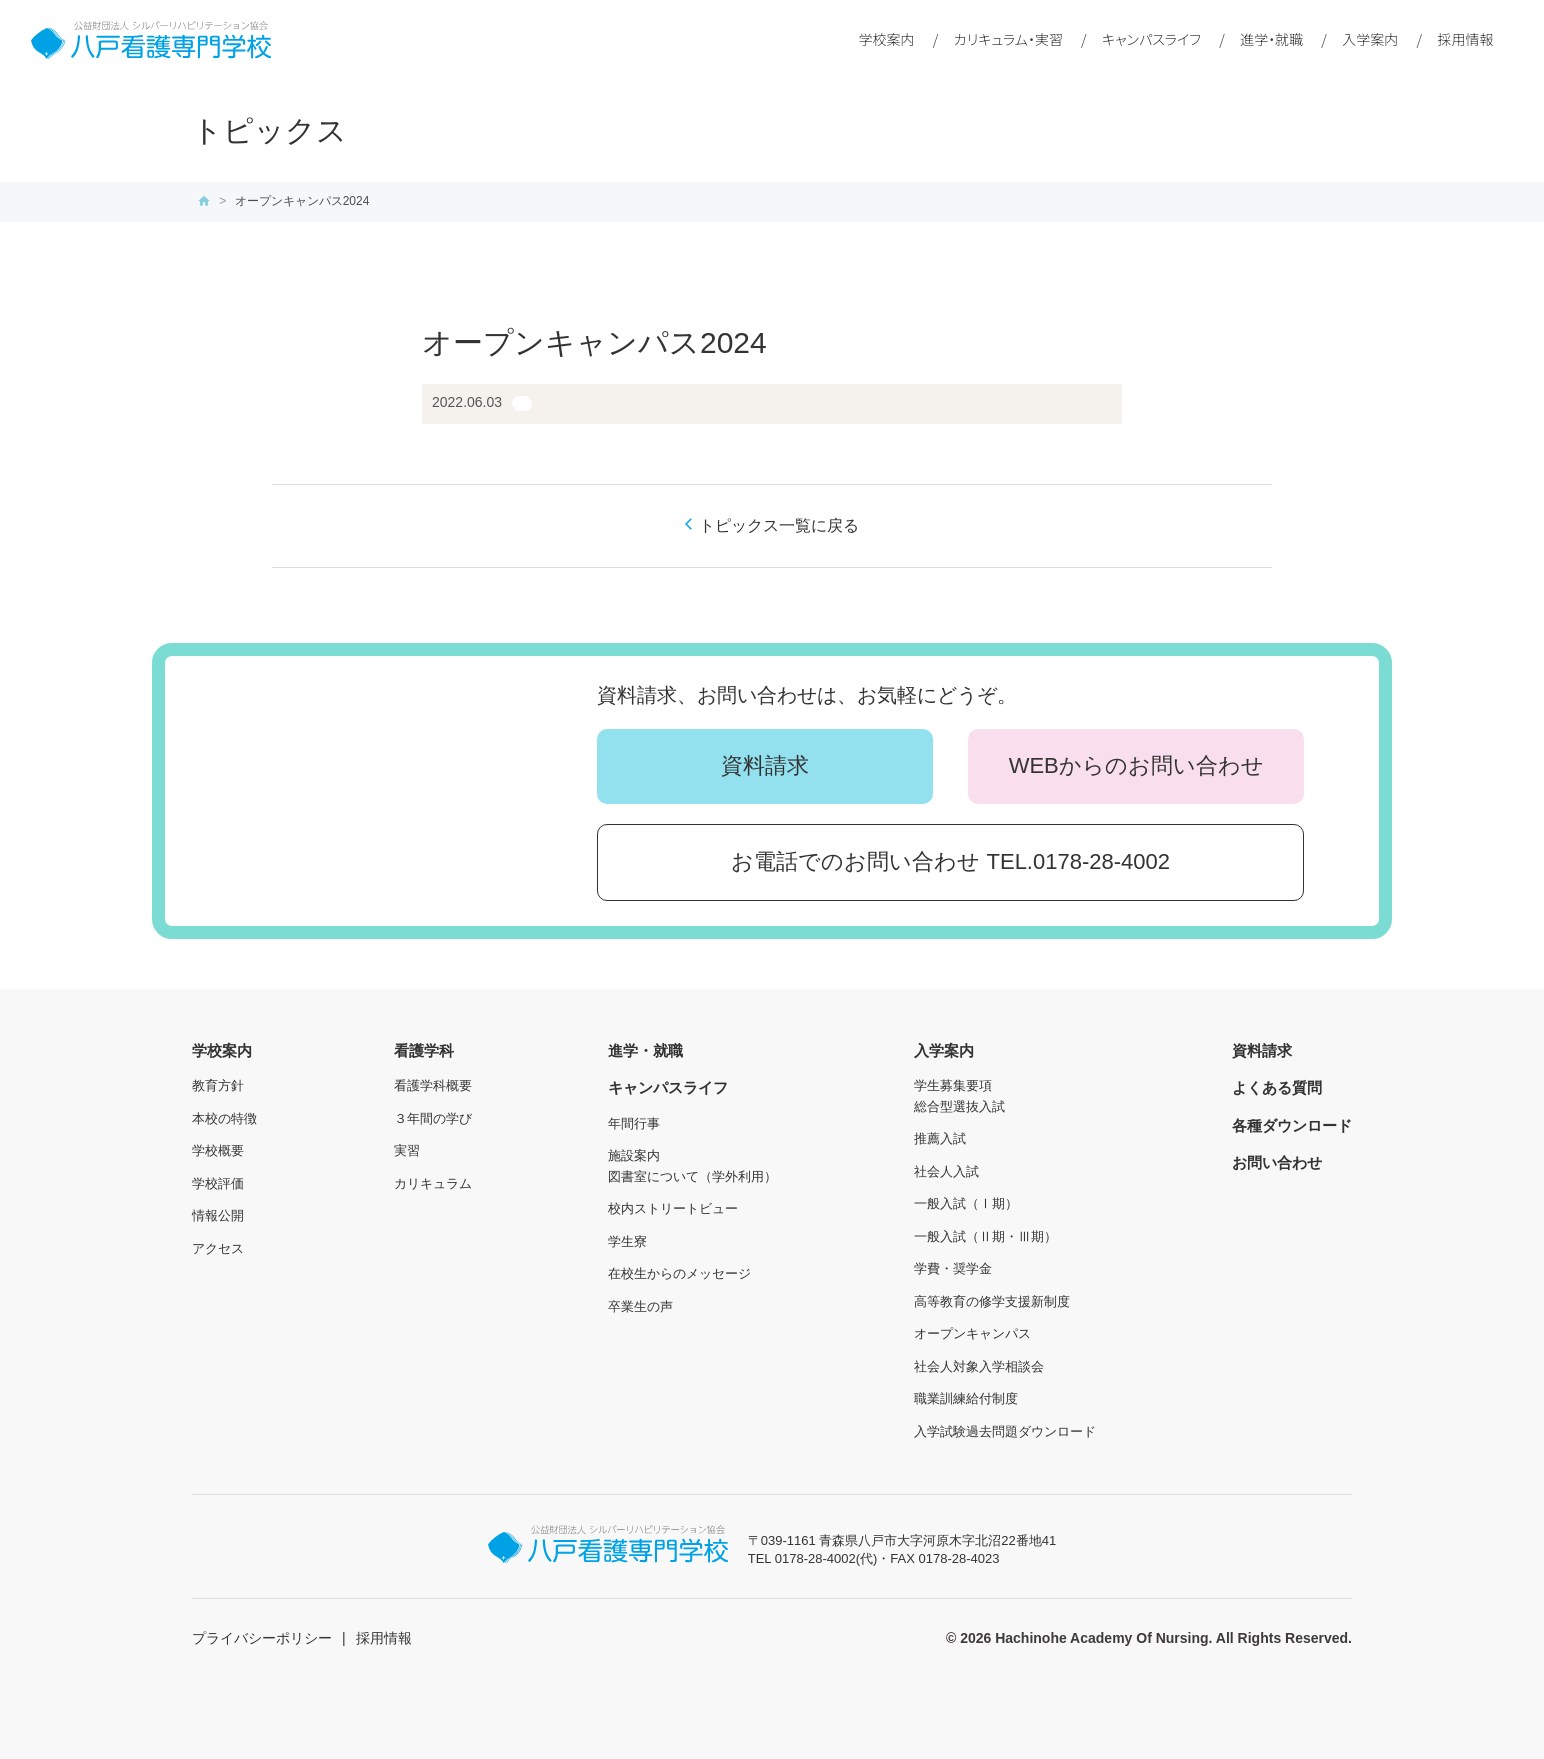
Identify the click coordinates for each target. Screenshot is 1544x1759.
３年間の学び (433, 1118)
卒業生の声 (640, 1306)
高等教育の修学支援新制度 (992, 1301)
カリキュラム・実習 (1008, 39)
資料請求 (765, 765)
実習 (407, 1150)
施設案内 (634, 1155)
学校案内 (887, 39)
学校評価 (218, 1183)
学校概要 (218, 1150)
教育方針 (218, 1085)
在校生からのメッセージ (679, 1273)
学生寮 (627, 1241)
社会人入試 (946, 1171)
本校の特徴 (224, 1118)
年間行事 (634, 1123)
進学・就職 (1271, 39)
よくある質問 (1277, 1087)
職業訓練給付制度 (966, 1398)
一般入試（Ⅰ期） (966, 1203)
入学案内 (1370, 39)
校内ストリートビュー (673, 1208)
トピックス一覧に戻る (779, 525)
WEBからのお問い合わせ (1136, 765)
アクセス (218, 1248)
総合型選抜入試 (959, 1106)
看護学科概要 (433, 1085)
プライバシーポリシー (262, 1638)
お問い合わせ (1277, 1162)
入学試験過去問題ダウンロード (1005, 1431)
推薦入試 (940, 1138)
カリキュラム (433, 1183)
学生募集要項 (953, 1085)
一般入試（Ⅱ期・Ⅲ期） (985, 1236)
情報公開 (218, 1215)
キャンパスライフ (1151, 39)
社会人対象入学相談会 (979, 1366)
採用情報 (1466, 39)
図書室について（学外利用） (692, 1176)
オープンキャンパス (972, 1333)
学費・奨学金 (953, 1268)
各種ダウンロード (1292, 1125)
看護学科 (424, 1050)
